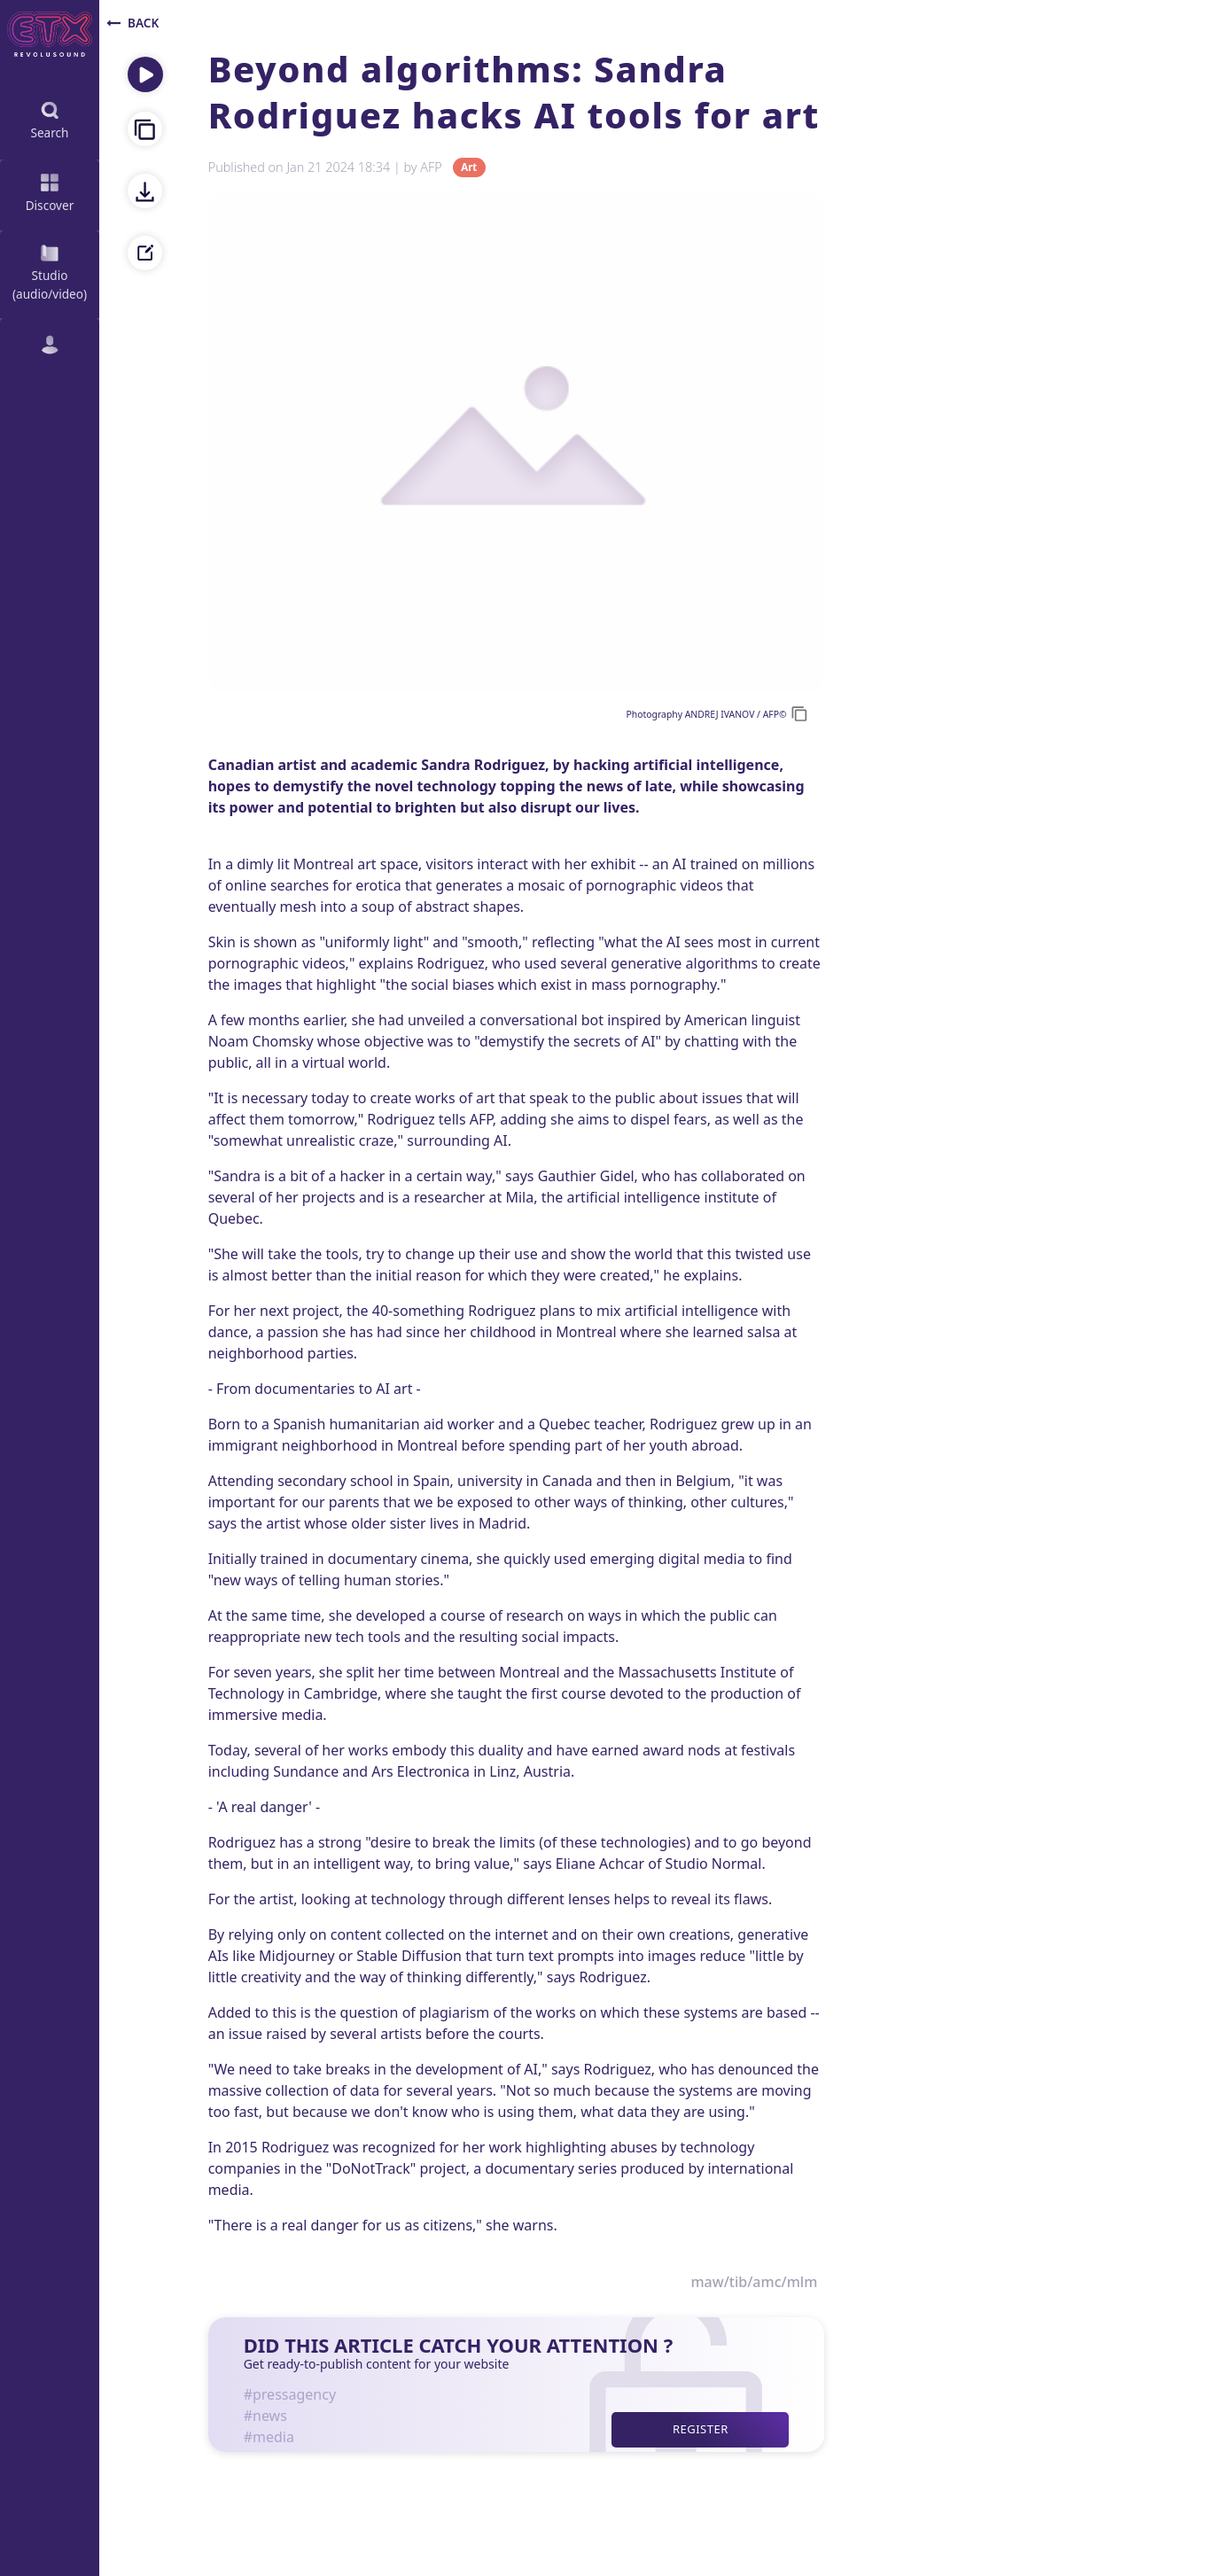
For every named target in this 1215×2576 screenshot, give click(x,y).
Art (469, 168)
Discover (50, 191)
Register (700, 2429)
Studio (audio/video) (49, 270)
